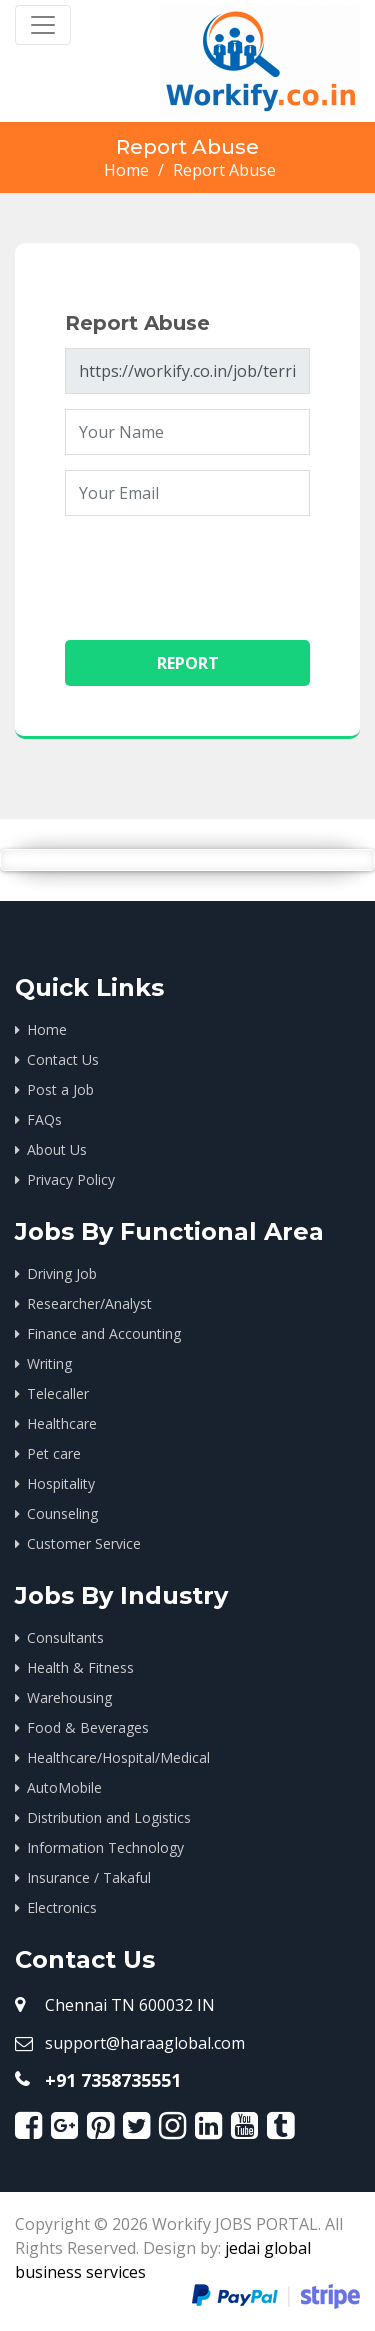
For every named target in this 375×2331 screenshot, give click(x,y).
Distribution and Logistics (109, 1817)
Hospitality (63, 1483)
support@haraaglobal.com (145, 2043)
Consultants (65, 1637)
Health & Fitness (80, 1667)
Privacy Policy (71, 1179)
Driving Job (62, 1273)
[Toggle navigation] (43, 25)
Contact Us (63, 1059)
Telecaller (58, 1393)
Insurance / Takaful (89, 1877)
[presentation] (217, 570)
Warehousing (69, 1697)
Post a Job (60, 1089)
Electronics (62, 1907)
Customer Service (84, 1543)
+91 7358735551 (113, 2080)
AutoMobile (64, 1787)
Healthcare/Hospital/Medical (118, 1757)
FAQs (44, 1119)
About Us (57, 1149)
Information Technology (105, 1847)
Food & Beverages (88, 1727)
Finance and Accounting (104, 1333)
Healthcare (64, 1423)
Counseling (64, 1513)
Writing (49, 1363)
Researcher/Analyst (89, 1303)
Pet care (54, 1453)
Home (126, 170)
